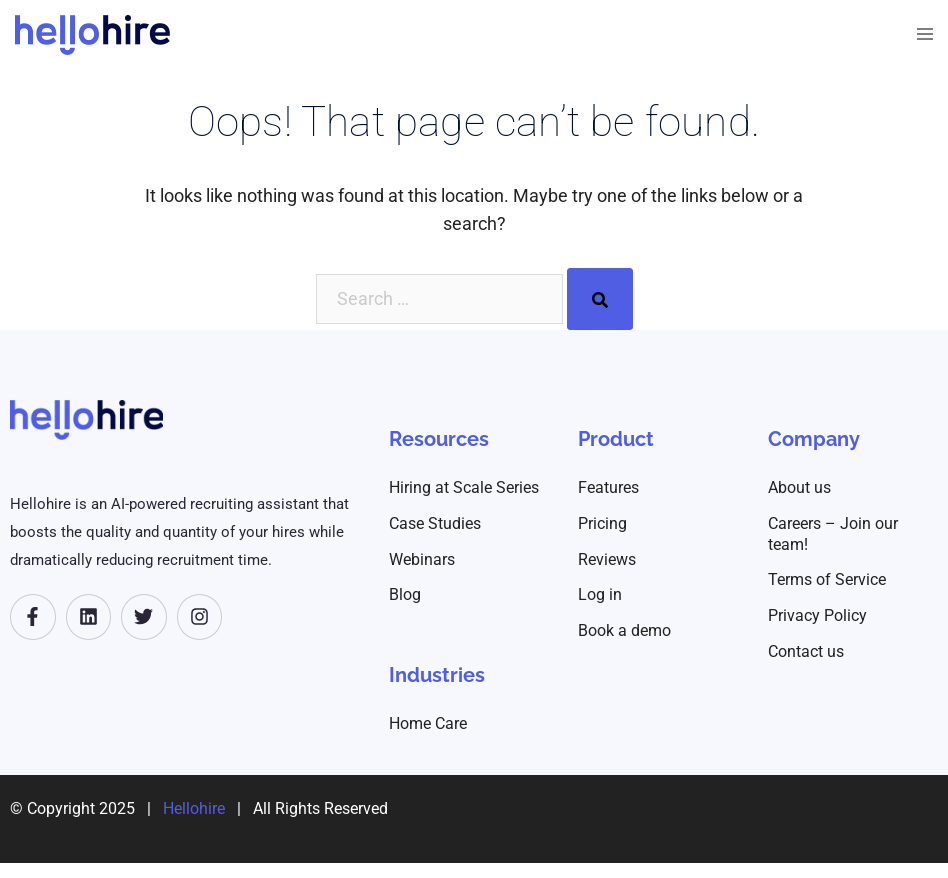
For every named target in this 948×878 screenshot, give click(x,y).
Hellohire (194, 808)
